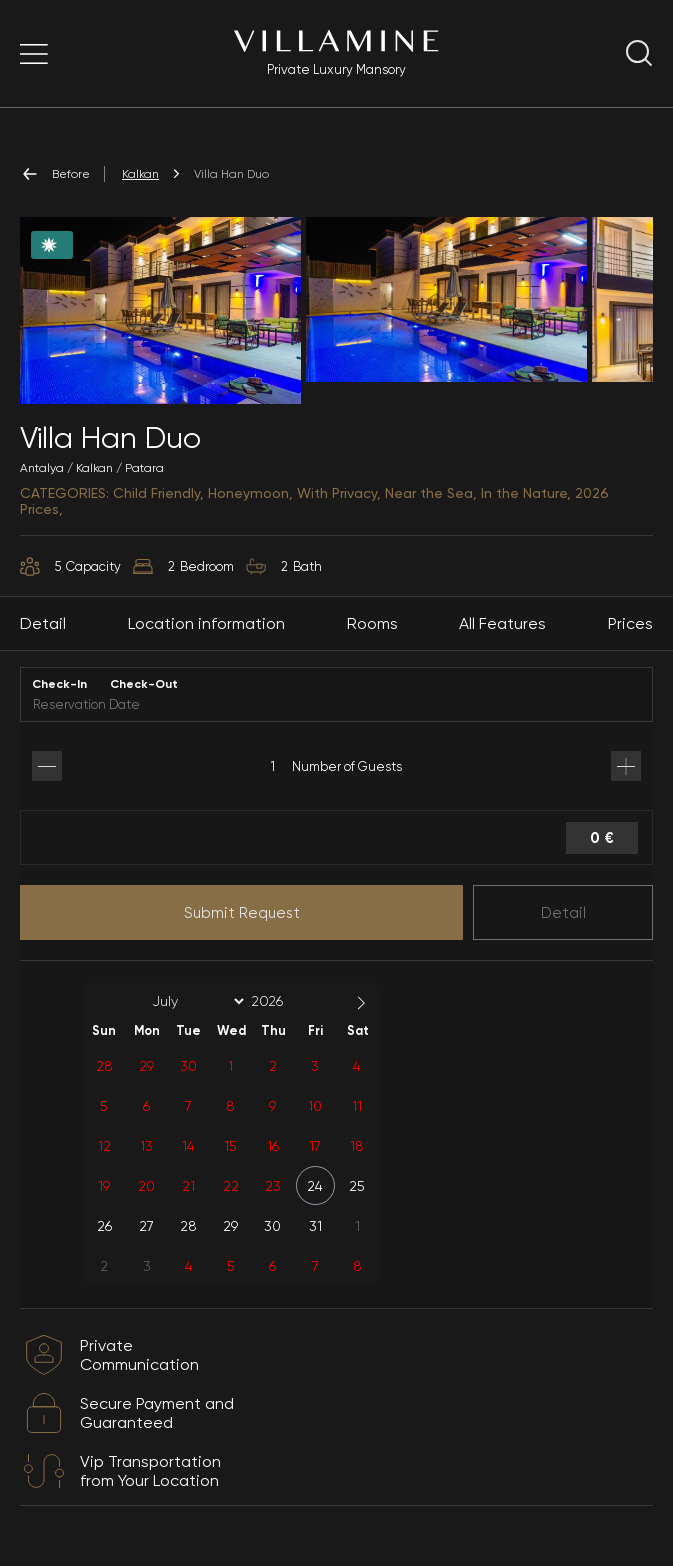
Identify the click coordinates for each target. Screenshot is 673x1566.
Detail (563, 913)
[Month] (195, 1001)
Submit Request (242, 913)
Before (55, 174)
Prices (630, 623)
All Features (502, 623)
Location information (206, 623)
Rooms (372, 623)
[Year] (283, 1001)
